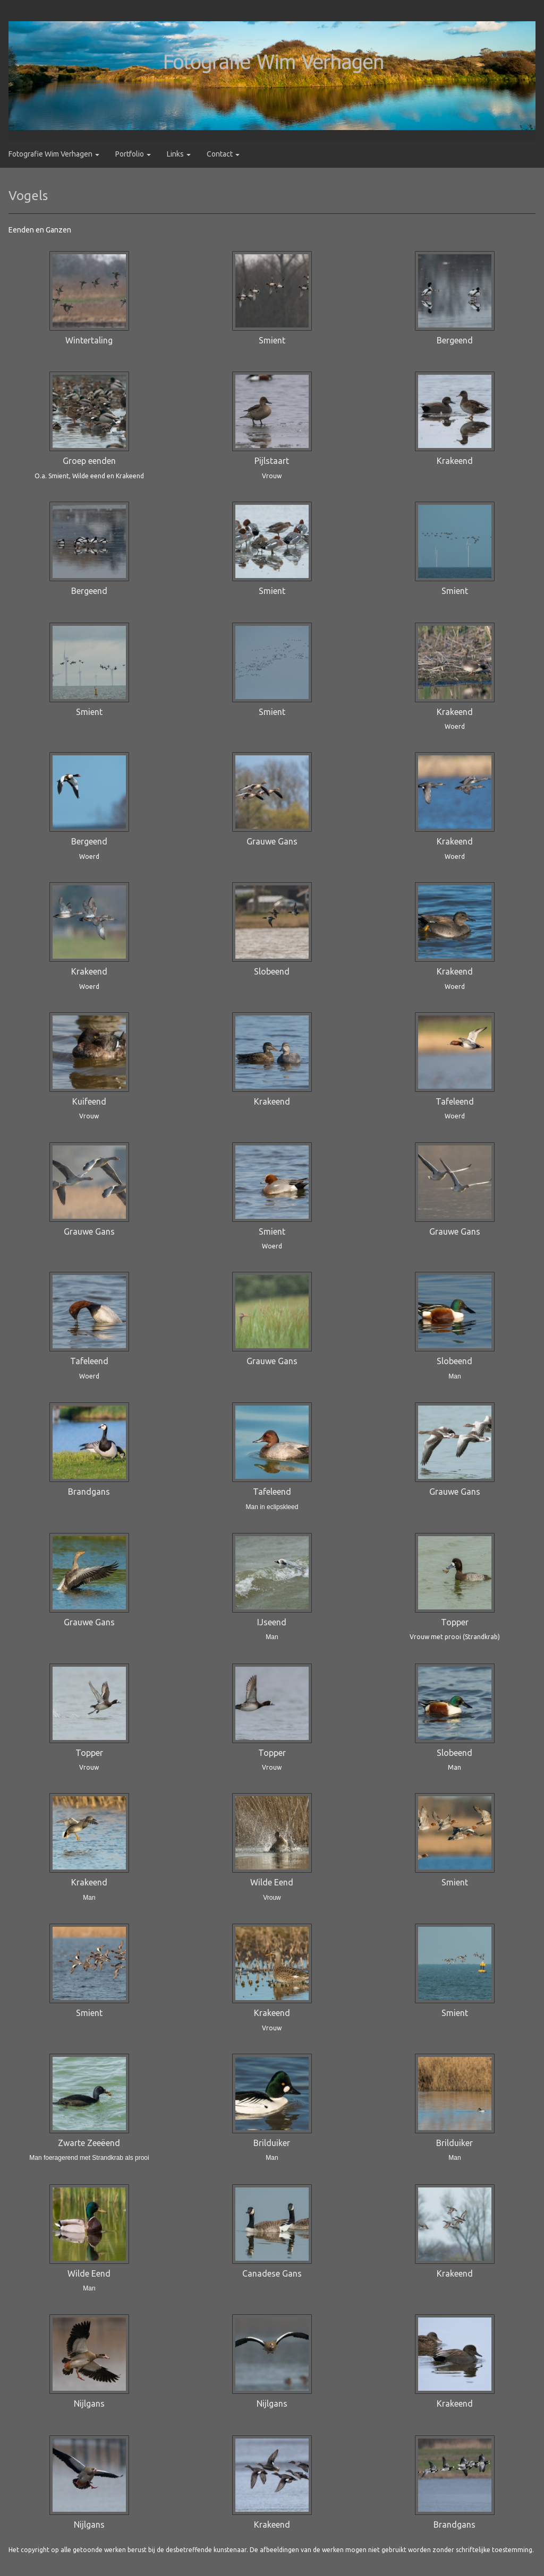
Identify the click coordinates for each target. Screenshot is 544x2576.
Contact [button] (223, 154)
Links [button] (179, 154)
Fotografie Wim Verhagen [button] (53, 154)
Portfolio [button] (133, 154)
